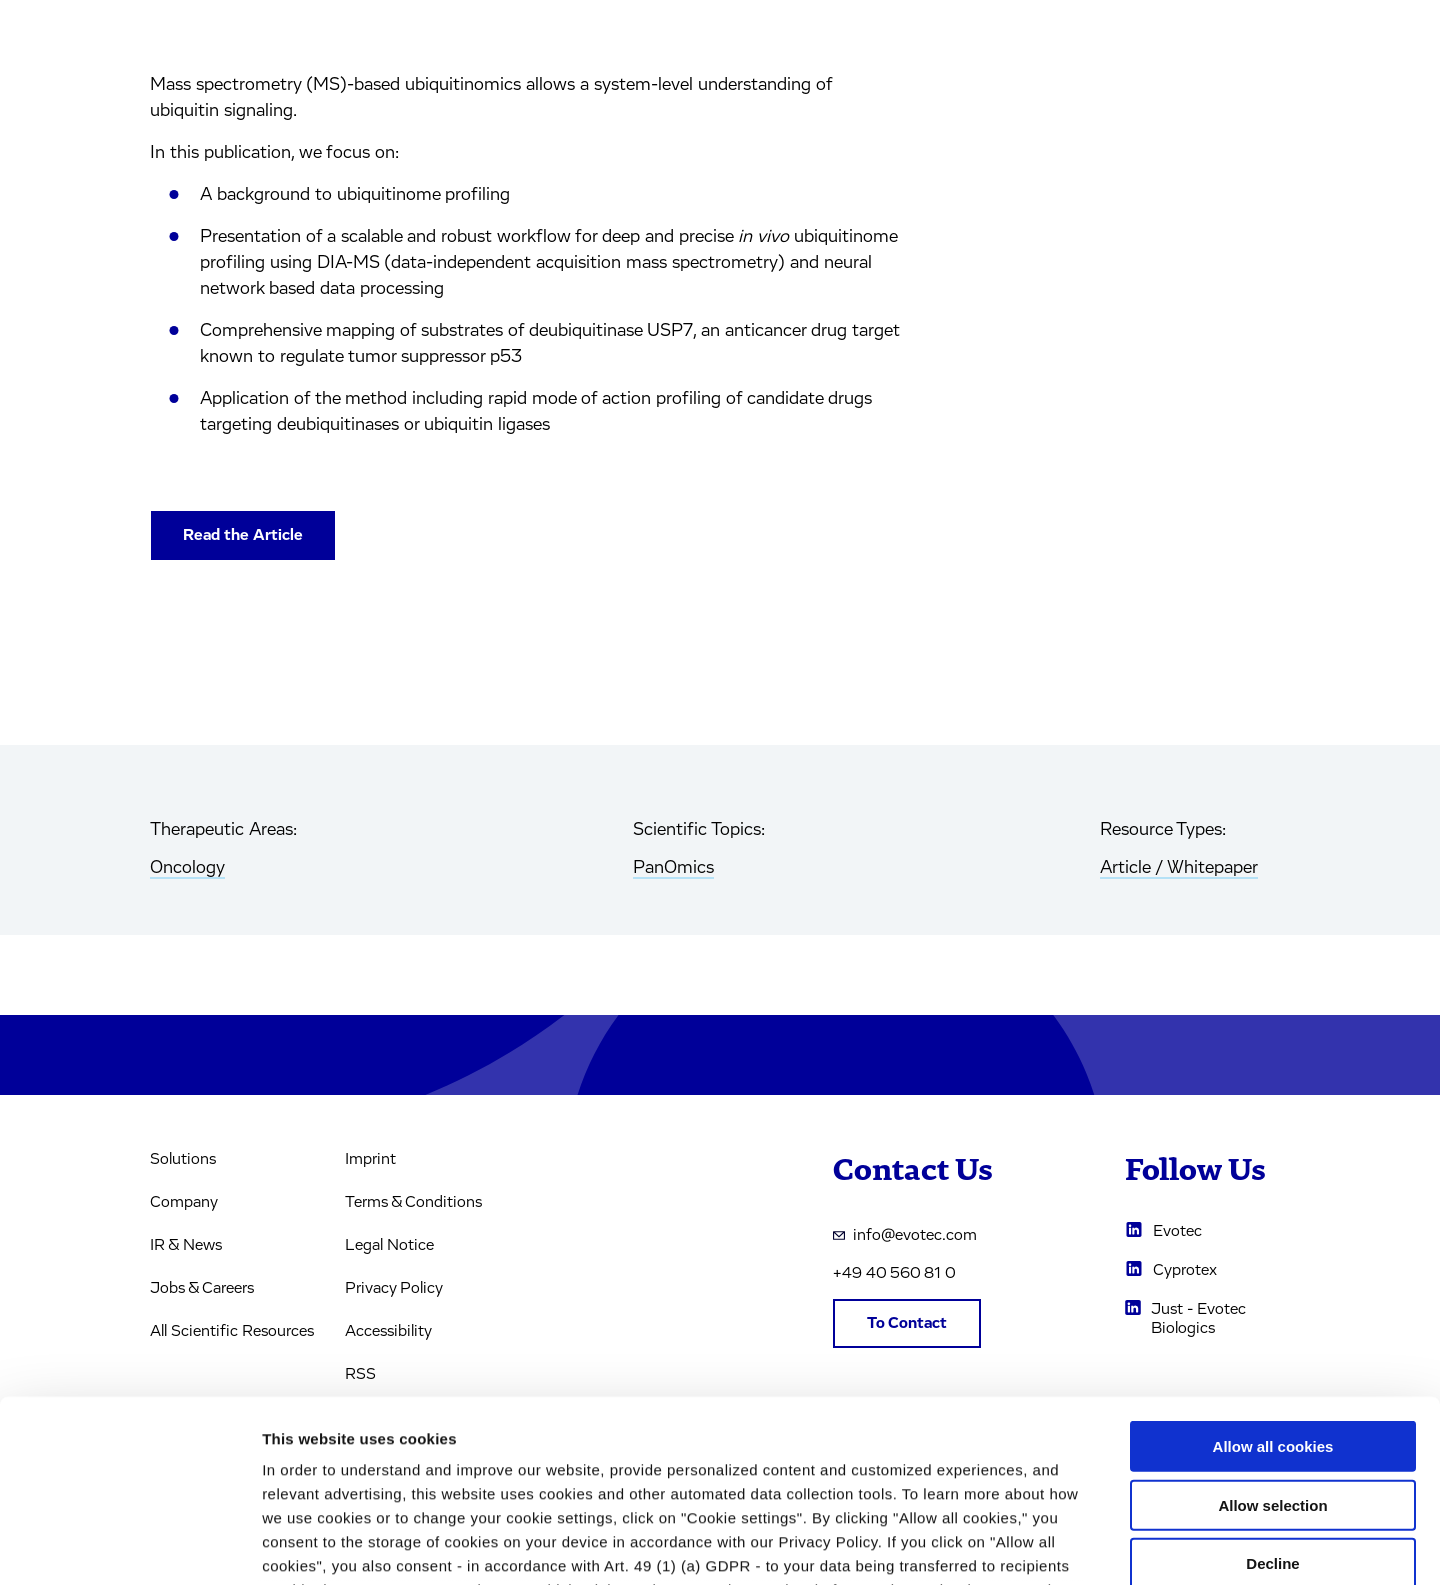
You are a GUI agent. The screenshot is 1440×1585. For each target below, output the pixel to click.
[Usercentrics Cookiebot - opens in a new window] (129, 1546)
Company (184, 1202)
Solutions (183, 1159)
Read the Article (243, 535)
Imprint (370, 1159)
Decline (1272, 1393)
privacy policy (847, 1467)
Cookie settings (1059, 1545)
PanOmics (673, 868)
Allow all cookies (1273, 1276)
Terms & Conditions (413, 1202)
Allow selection (1272, 1334)
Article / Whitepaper (1179, 868)
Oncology (187, 868)
